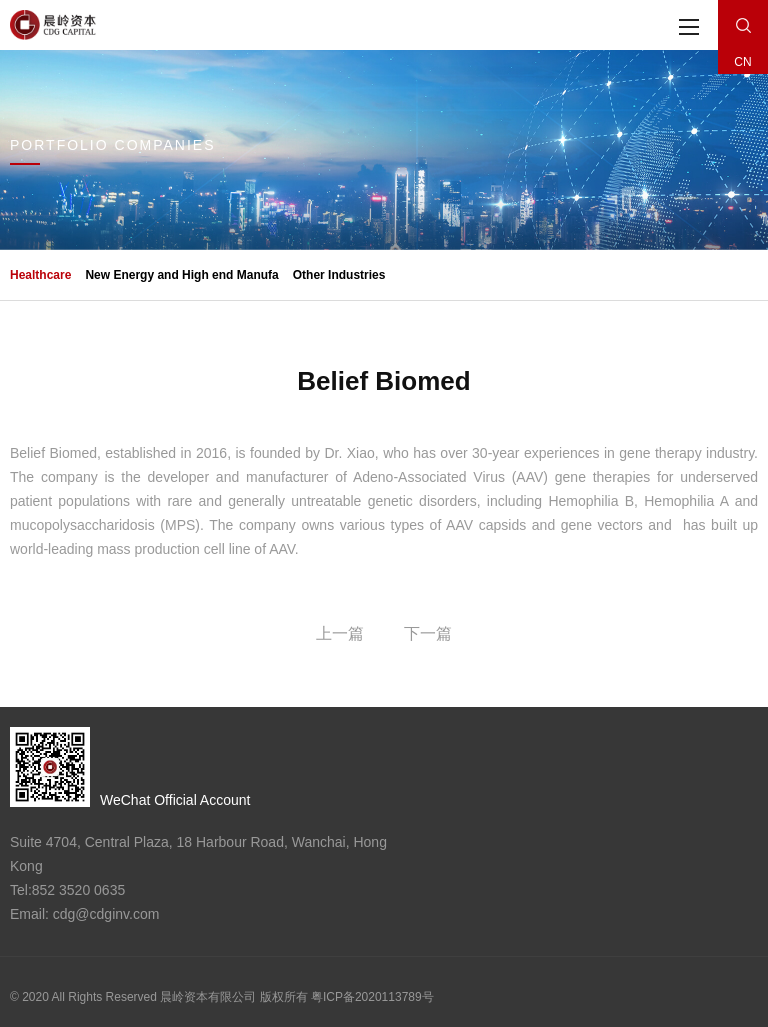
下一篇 (428, 633)
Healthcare (40, 275)
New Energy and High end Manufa (181, 275)
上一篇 (340, 633)
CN (742, 62)
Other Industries (339, 275)
